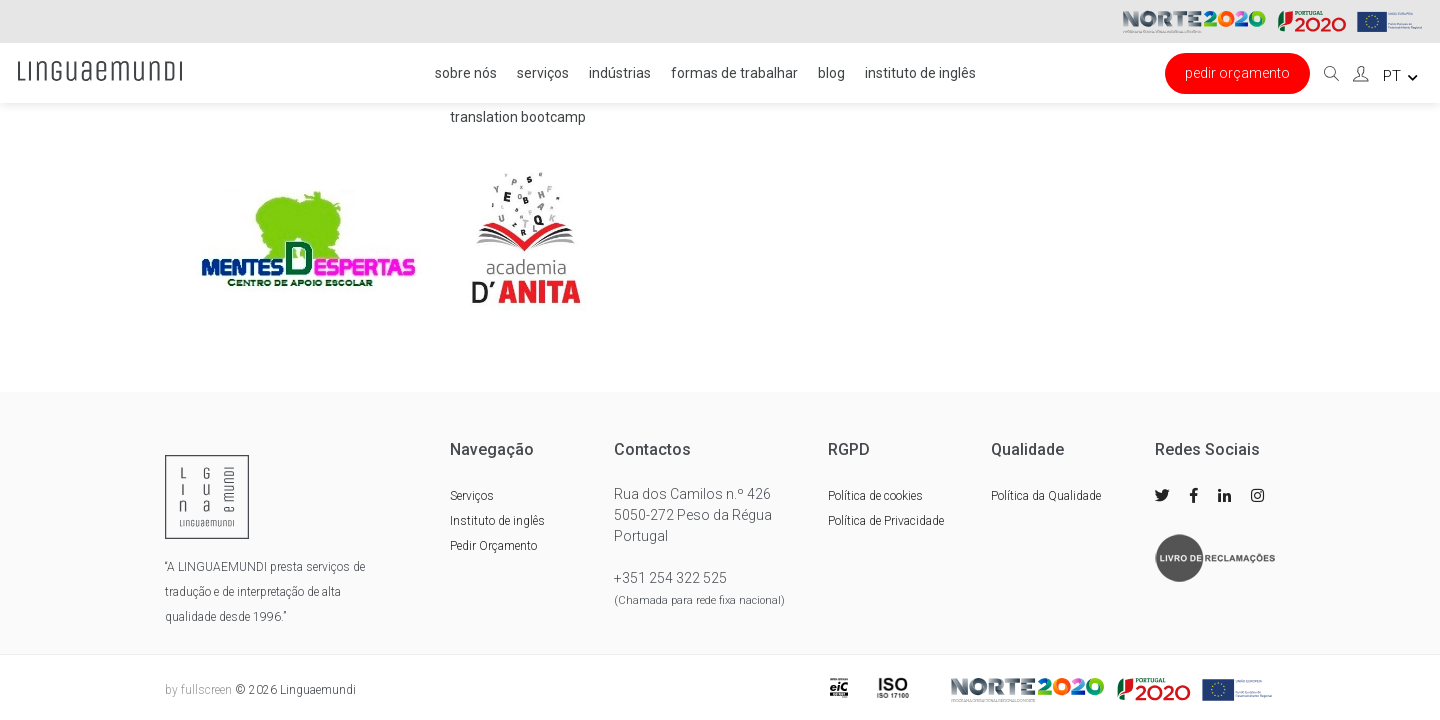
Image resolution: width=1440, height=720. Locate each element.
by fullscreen (198, 690)
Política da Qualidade (1046, 496)
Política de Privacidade (886, 521)
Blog (831, 73)
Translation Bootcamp (518, 117)
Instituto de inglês (920, 73)
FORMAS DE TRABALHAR (734, 73)
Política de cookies (875, 496)
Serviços (543, 73)
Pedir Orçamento (1237, 73)
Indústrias (620, 73)
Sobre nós (466, 73)
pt (1400, 76)
